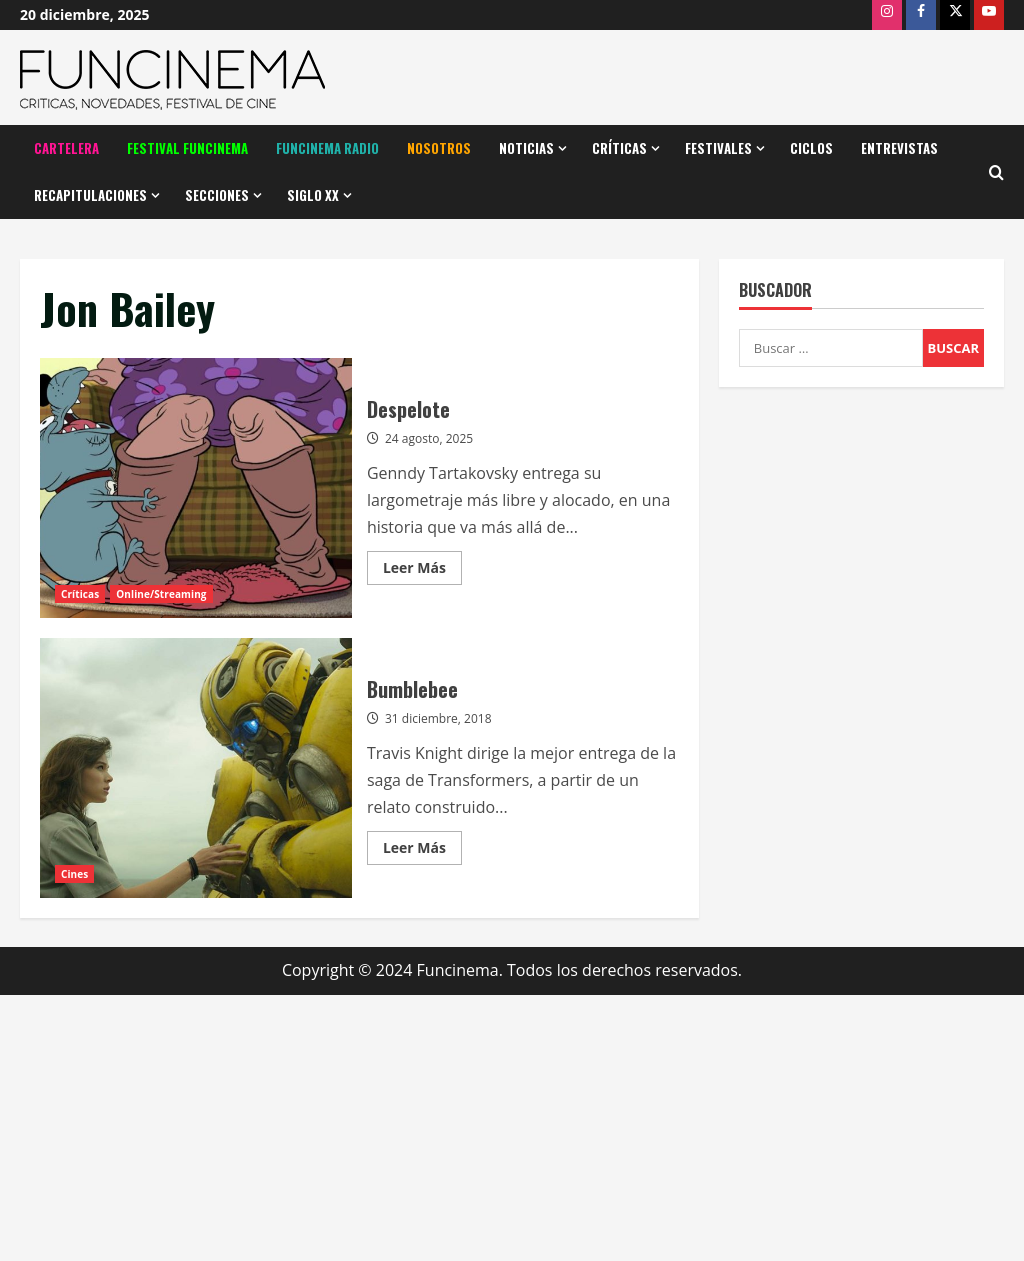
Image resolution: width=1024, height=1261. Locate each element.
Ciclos (811, 148)
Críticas (619, 148)
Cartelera (66, 148)
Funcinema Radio (327, 148)
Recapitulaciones (90, 195)
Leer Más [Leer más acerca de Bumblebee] (422, 851)
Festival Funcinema (187, 148)
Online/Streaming (161, 594)
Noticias (526, 148)
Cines (74, 874)
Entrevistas (899, 148)
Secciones (217, 195)
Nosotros (439, 148)
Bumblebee (196, 768)
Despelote (196, 488)
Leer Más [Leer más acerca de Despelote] (422, 571)
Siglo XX (313, 195)
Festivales (718, 148)
